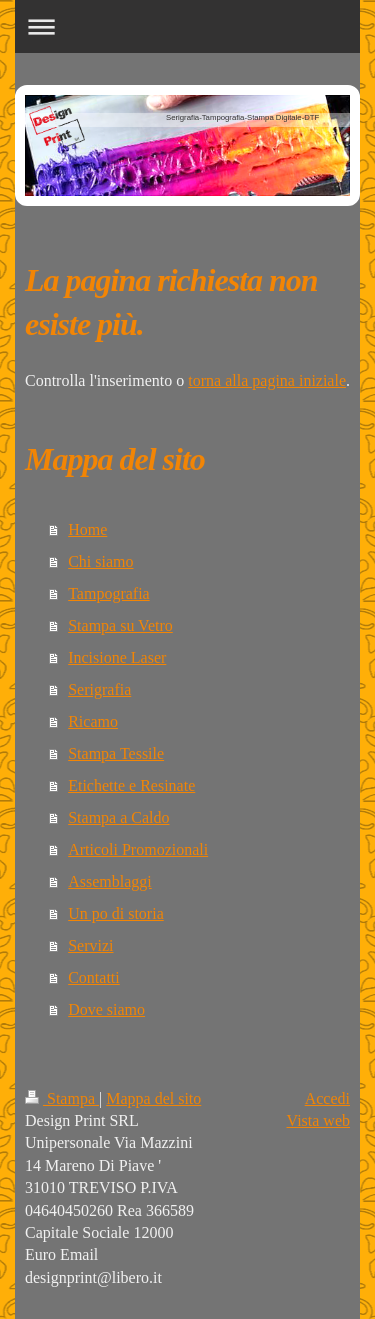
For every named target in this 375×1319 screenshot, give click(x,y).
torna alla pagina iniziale (267, 380)
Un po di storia (116, 913)
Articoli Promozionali (138, 849)
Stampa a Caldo (118, 817)
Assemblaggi (110, 881)
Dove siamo (106, 1009)
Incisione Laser (117, 657)
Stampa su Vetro (120, 625)
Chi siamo (100, 561)
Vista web (318, 1120)
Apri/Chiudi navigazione (187, 26)
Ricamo (93, 721)
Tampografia (109, 593)
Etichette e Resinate (131, 785)
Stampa (62, 1098)
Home (87, 529)
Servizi (90, 945)
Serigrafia (99, 689)
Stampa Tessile (116, 753)
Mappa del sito (153, 1098)
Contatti (94, 977)
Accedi (327, 1098)
